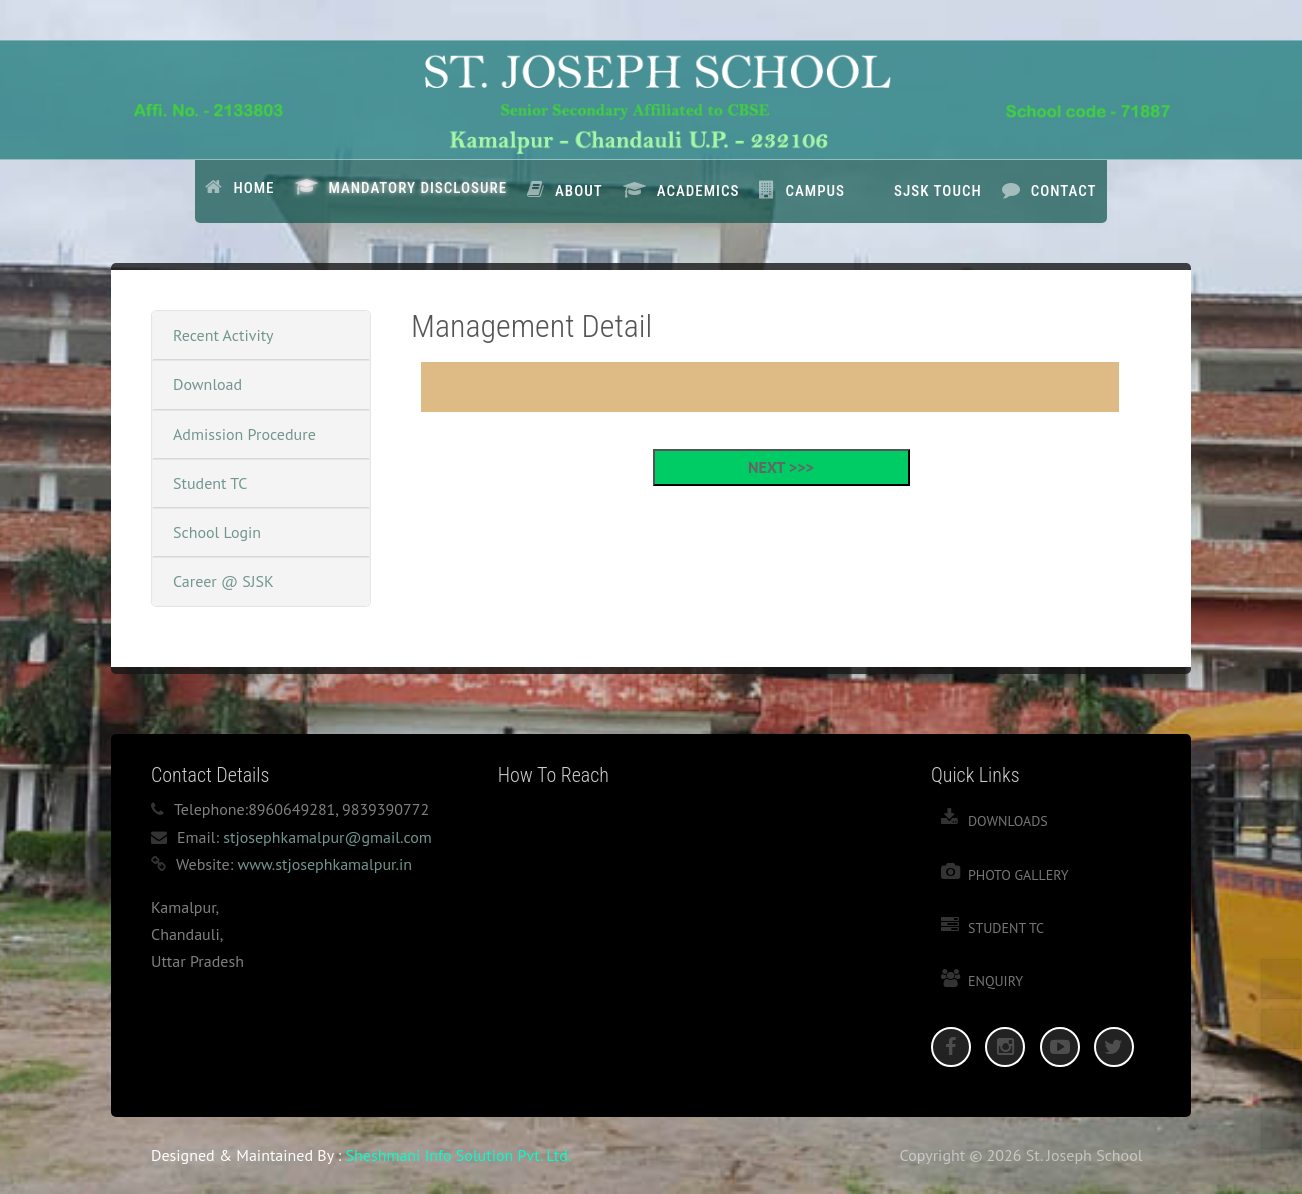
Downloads (1008, 821)
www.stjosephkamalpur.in (325, 864)
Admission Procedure (244, 434)
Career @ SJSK (223, 581)
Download (207, 384)
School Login (217, 532)
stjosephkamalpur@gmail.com (327, 837)
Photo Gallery (1018, 875)
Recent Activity (223, 335)
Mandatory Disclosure (418, 188)
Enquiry (995, 981)
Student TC (210, 483)
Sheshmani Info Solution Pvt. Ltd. (459, 1155)
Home (253, 188)
